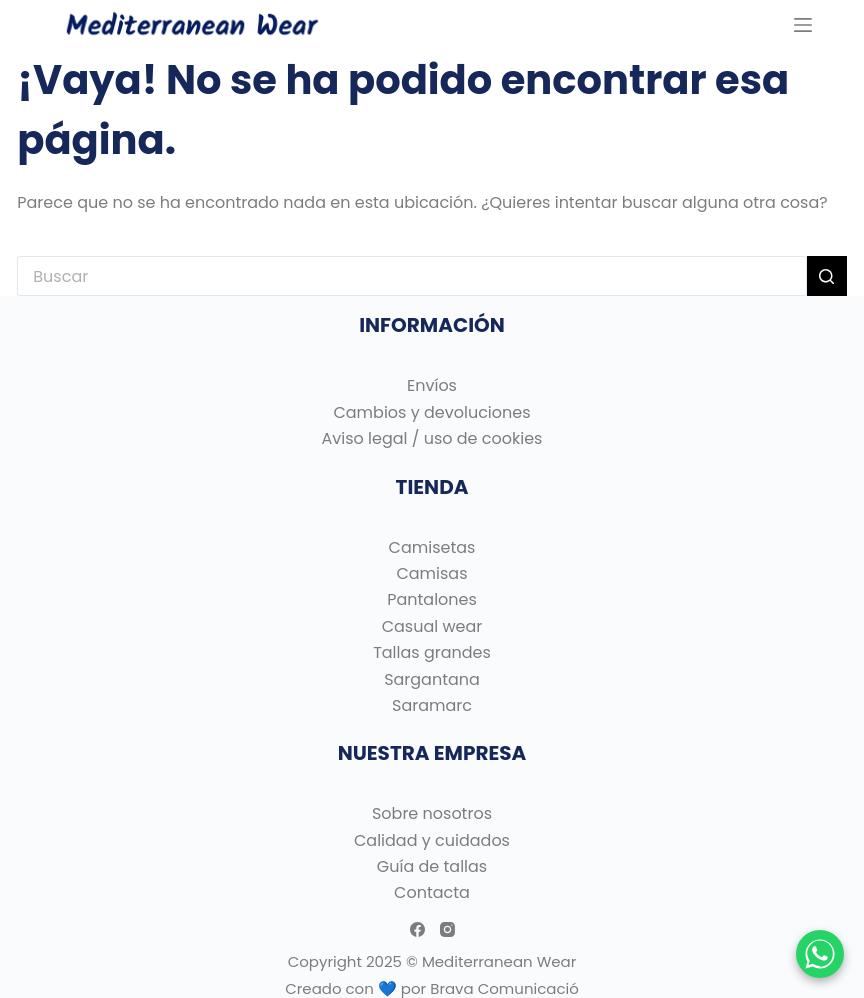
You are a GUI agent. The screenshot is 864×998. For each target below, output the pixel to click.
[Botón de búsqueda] (827, 276)
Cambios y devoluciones (431, 412)
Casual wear (432, 626)
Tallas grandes (432, 652)
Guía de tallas (432, 866)
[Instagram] (447, 929)
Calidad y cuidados (432, 840)
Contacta (432, 892)
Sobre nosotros (432, 813)
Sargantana (432, 679)
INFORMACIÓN (432, 325)
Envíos (432, 385)
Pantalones (432, 599)
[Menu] (803, 25)
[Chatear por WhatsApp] (820, 954)
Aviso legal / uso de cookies (432, 438)
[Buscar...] (411, 276)
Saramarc (432, 705)
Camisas (431, 573)
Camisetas (432, 547)
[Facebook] (417, 929)
